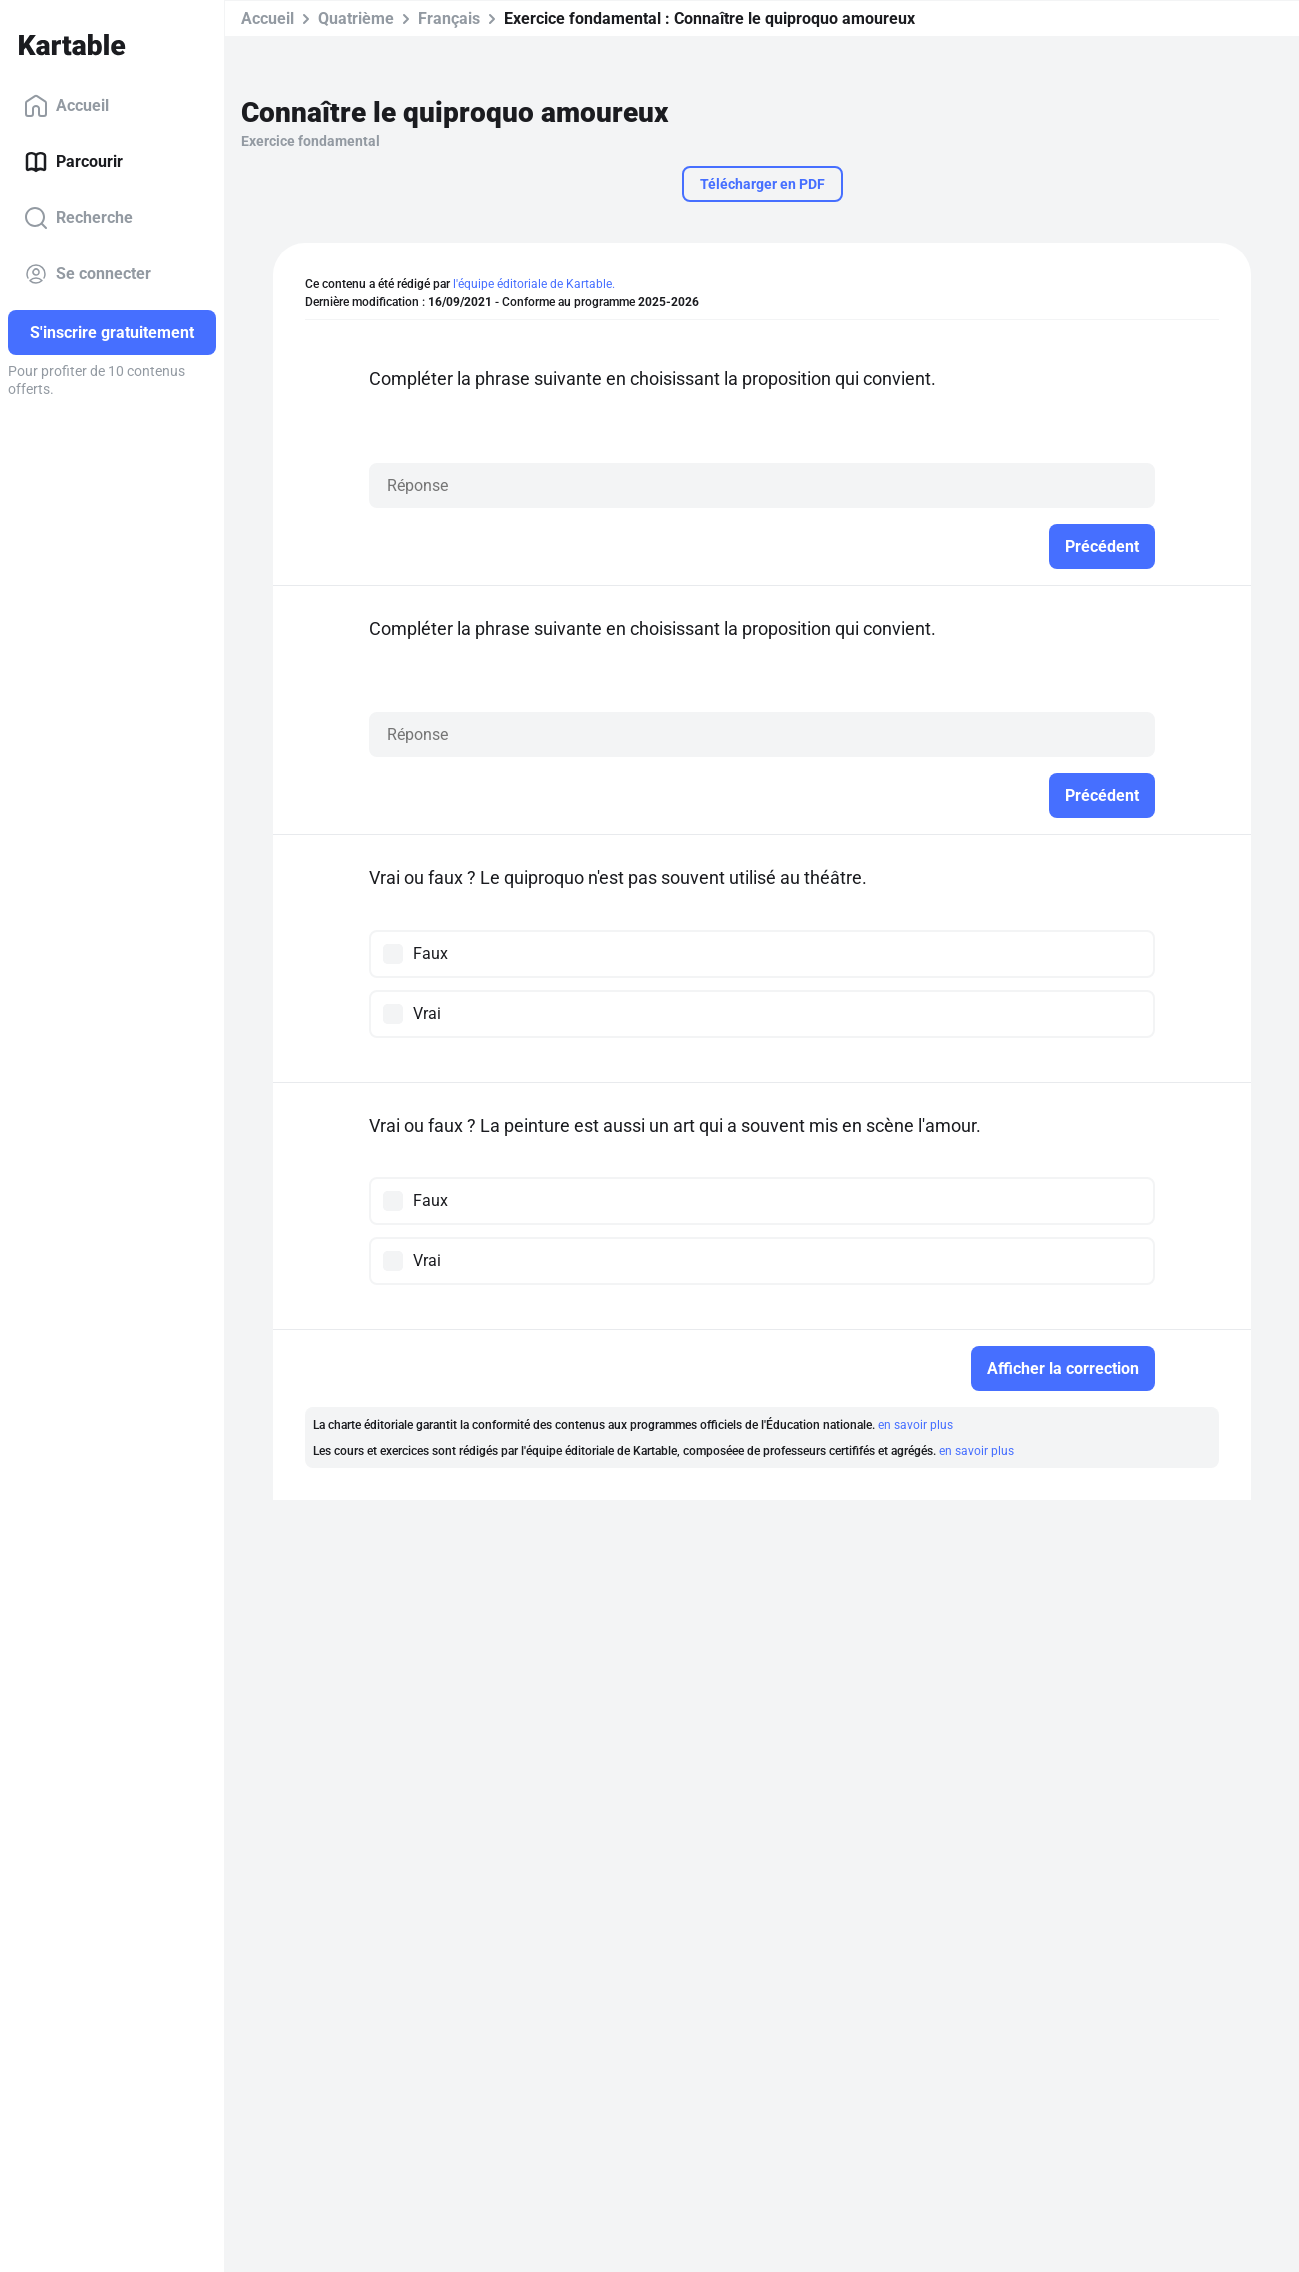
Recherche (78, 218)
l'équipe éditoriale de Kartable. (534, 284)
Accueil (66, 106)
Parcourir (73, 162)
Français (449, 18)
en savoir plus (915, 1425)
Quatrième (356, 18)
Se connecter (87, 274)
